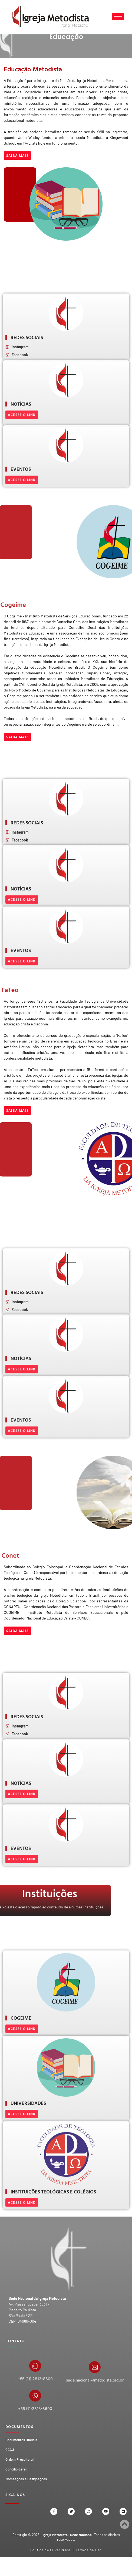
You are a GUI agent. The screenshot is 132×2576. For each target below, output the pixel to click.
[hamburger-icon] (118, 16)
